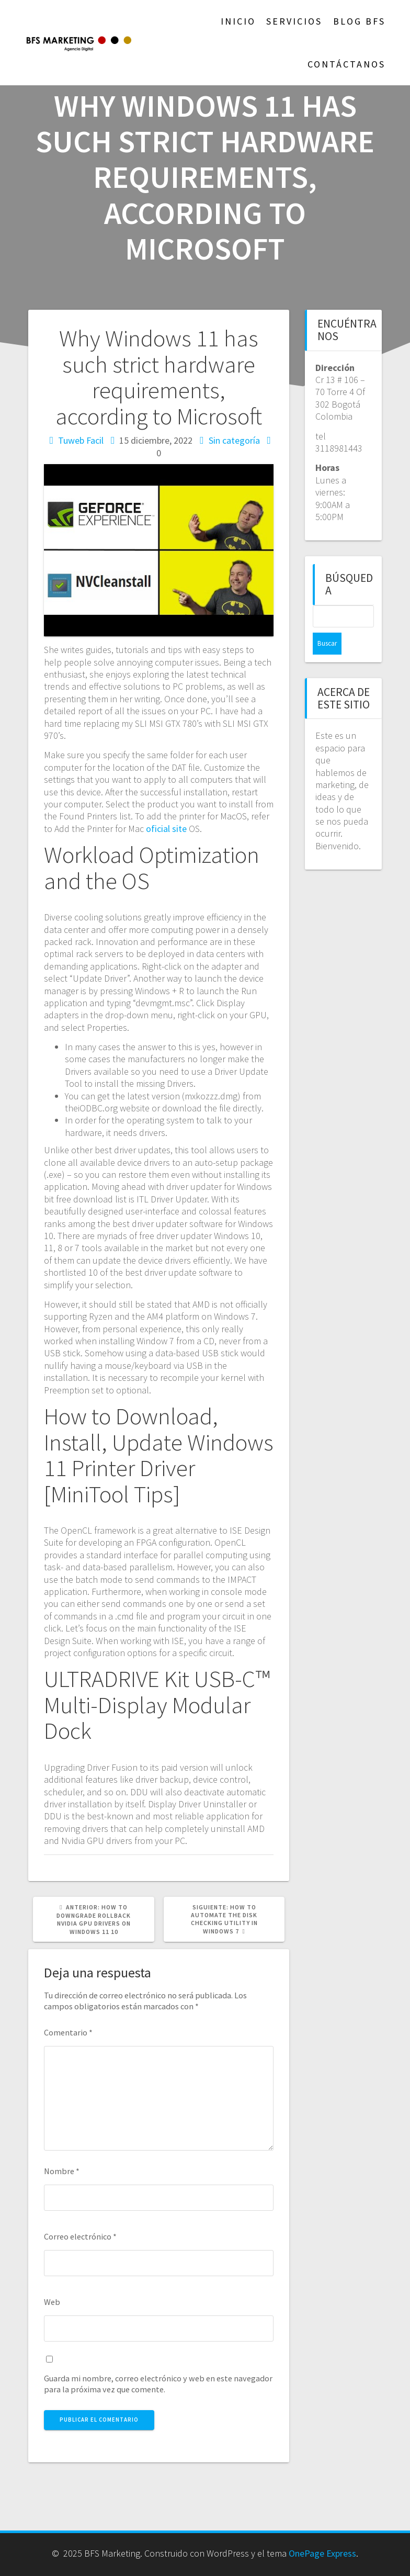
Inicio (238, 21)
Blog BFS (359, 21)
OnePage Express (322, 2553)
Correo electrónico (80, 2236)
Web (52, 2302)
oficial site (166, 829)
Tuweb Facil (81, 440)
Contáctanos (346, 64)
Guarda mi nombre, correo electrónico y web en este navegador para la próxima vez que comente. (158, 2383)
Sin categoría (234, 440)
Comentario (68, 2032)
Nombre (61, 2171)
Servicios (294, 21)
